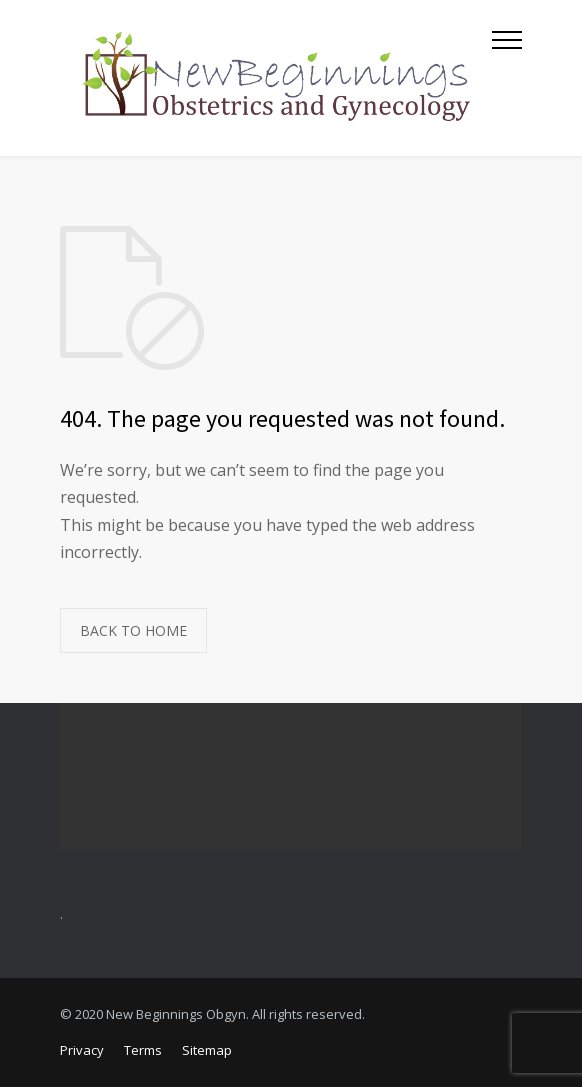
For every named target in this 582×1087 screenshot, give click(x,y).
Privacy (82, 1050)
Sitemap (207, 1050)
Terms (143, 1050)
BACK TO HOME (133, 630)
